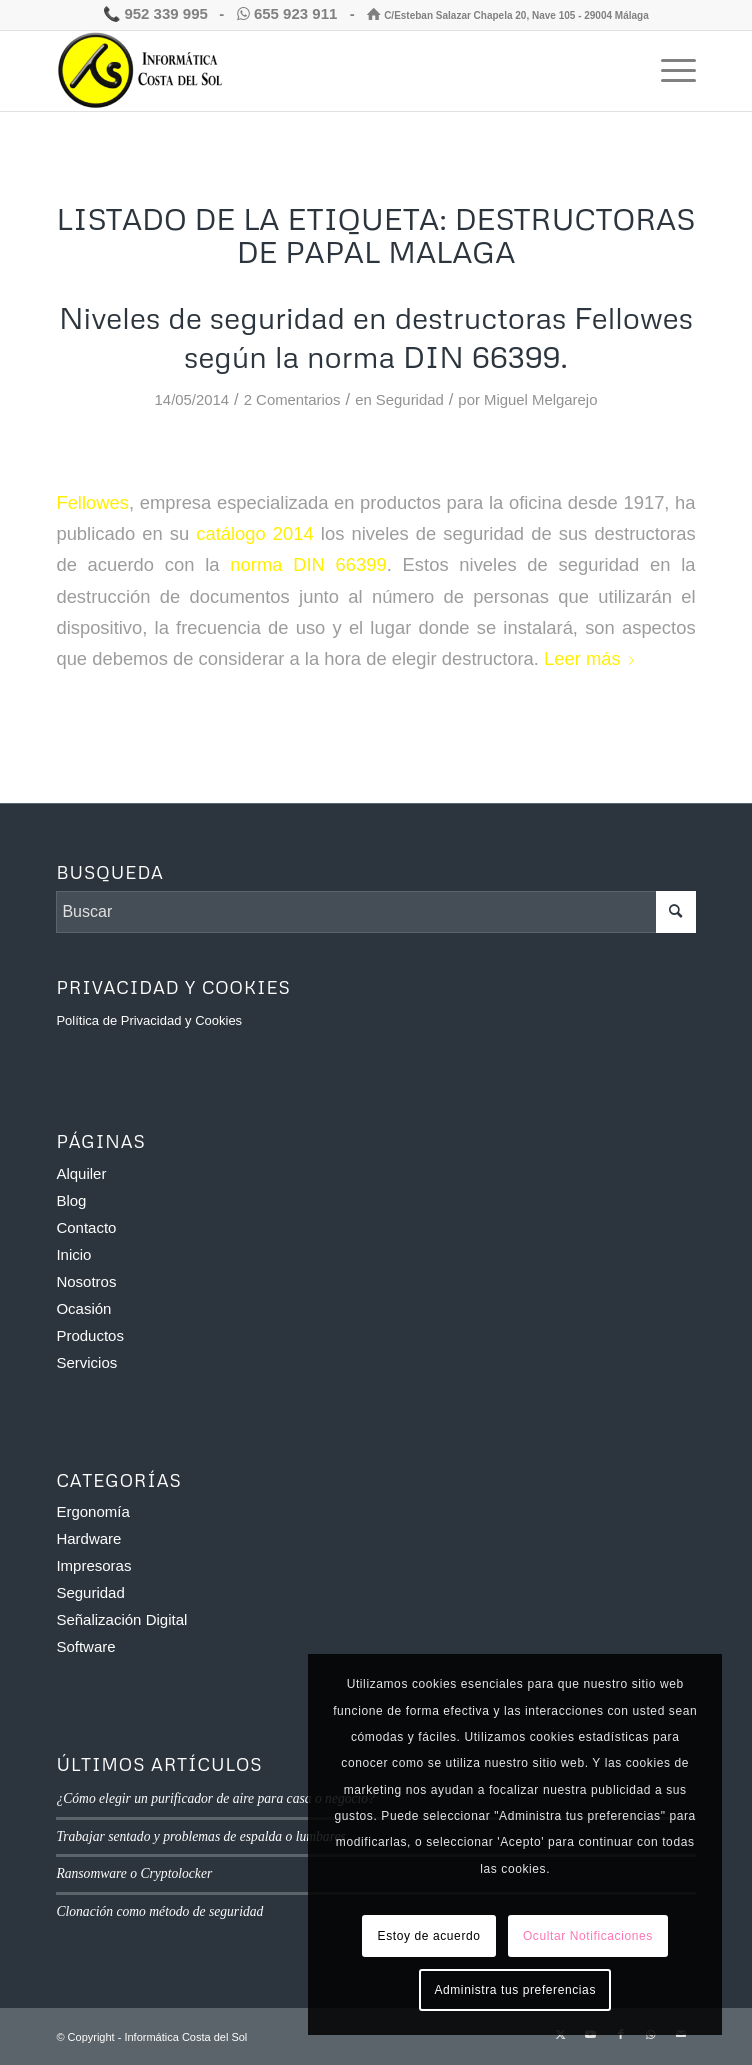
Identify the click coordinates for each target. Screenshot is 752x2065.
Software (85, 1646)
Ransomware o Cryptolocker (134, 1873)
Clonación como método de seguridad (159, 1911)
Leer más (593, 658)
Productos (90, 1335)
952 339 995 (155, 13)
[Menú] (668, 71)
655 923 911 (289, 13)
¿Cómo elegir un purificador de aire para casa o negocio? (215, 1798)
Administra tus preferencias (515, 1990)
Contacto (86, 1227)
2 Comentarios (292, 400)
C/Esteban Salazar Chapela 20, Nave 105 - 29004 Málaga (507, 15)
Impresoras (93, 1565)
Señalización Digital (121, 1619)
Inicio (73, 1254)
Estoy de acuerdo (429, 1936)
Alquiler (81, 1173)
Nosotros (86, 1281)
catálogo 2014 (255, 533)
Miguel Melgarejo (540, 400)
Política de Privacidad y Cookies (149, 1020)
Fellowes (92, 502)
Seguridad (410, 400)
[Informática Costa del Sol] (311, 71)
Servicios (86, 1362)
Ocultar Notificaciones (588, 1936)
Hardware (88, 1538)
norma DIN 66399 (308, 564)
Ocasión (83, 1308)
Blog (71, 1200)
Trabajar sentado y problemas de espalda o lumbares (200, 1836)
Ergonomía (92, 1511)
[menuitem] (668, 71)
